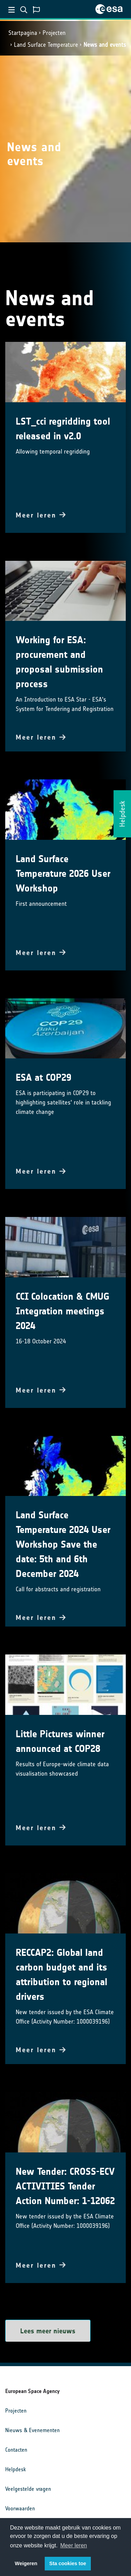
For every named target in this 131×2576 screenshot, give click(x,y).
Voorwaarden (20, 2508)
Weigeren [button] (26, 2563)
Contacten (16, 2449)
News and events (104, 44)
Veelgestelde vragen (28, 2489)
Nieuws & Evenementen (32, 2430)
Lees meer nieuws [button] (47, 2331)
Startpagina (22, 32)
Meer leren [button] (73, 2545)
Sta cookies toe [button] (67, 2563)
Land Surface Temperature (46, 44)
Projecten (54, 32)
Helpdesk (15, 2469)
